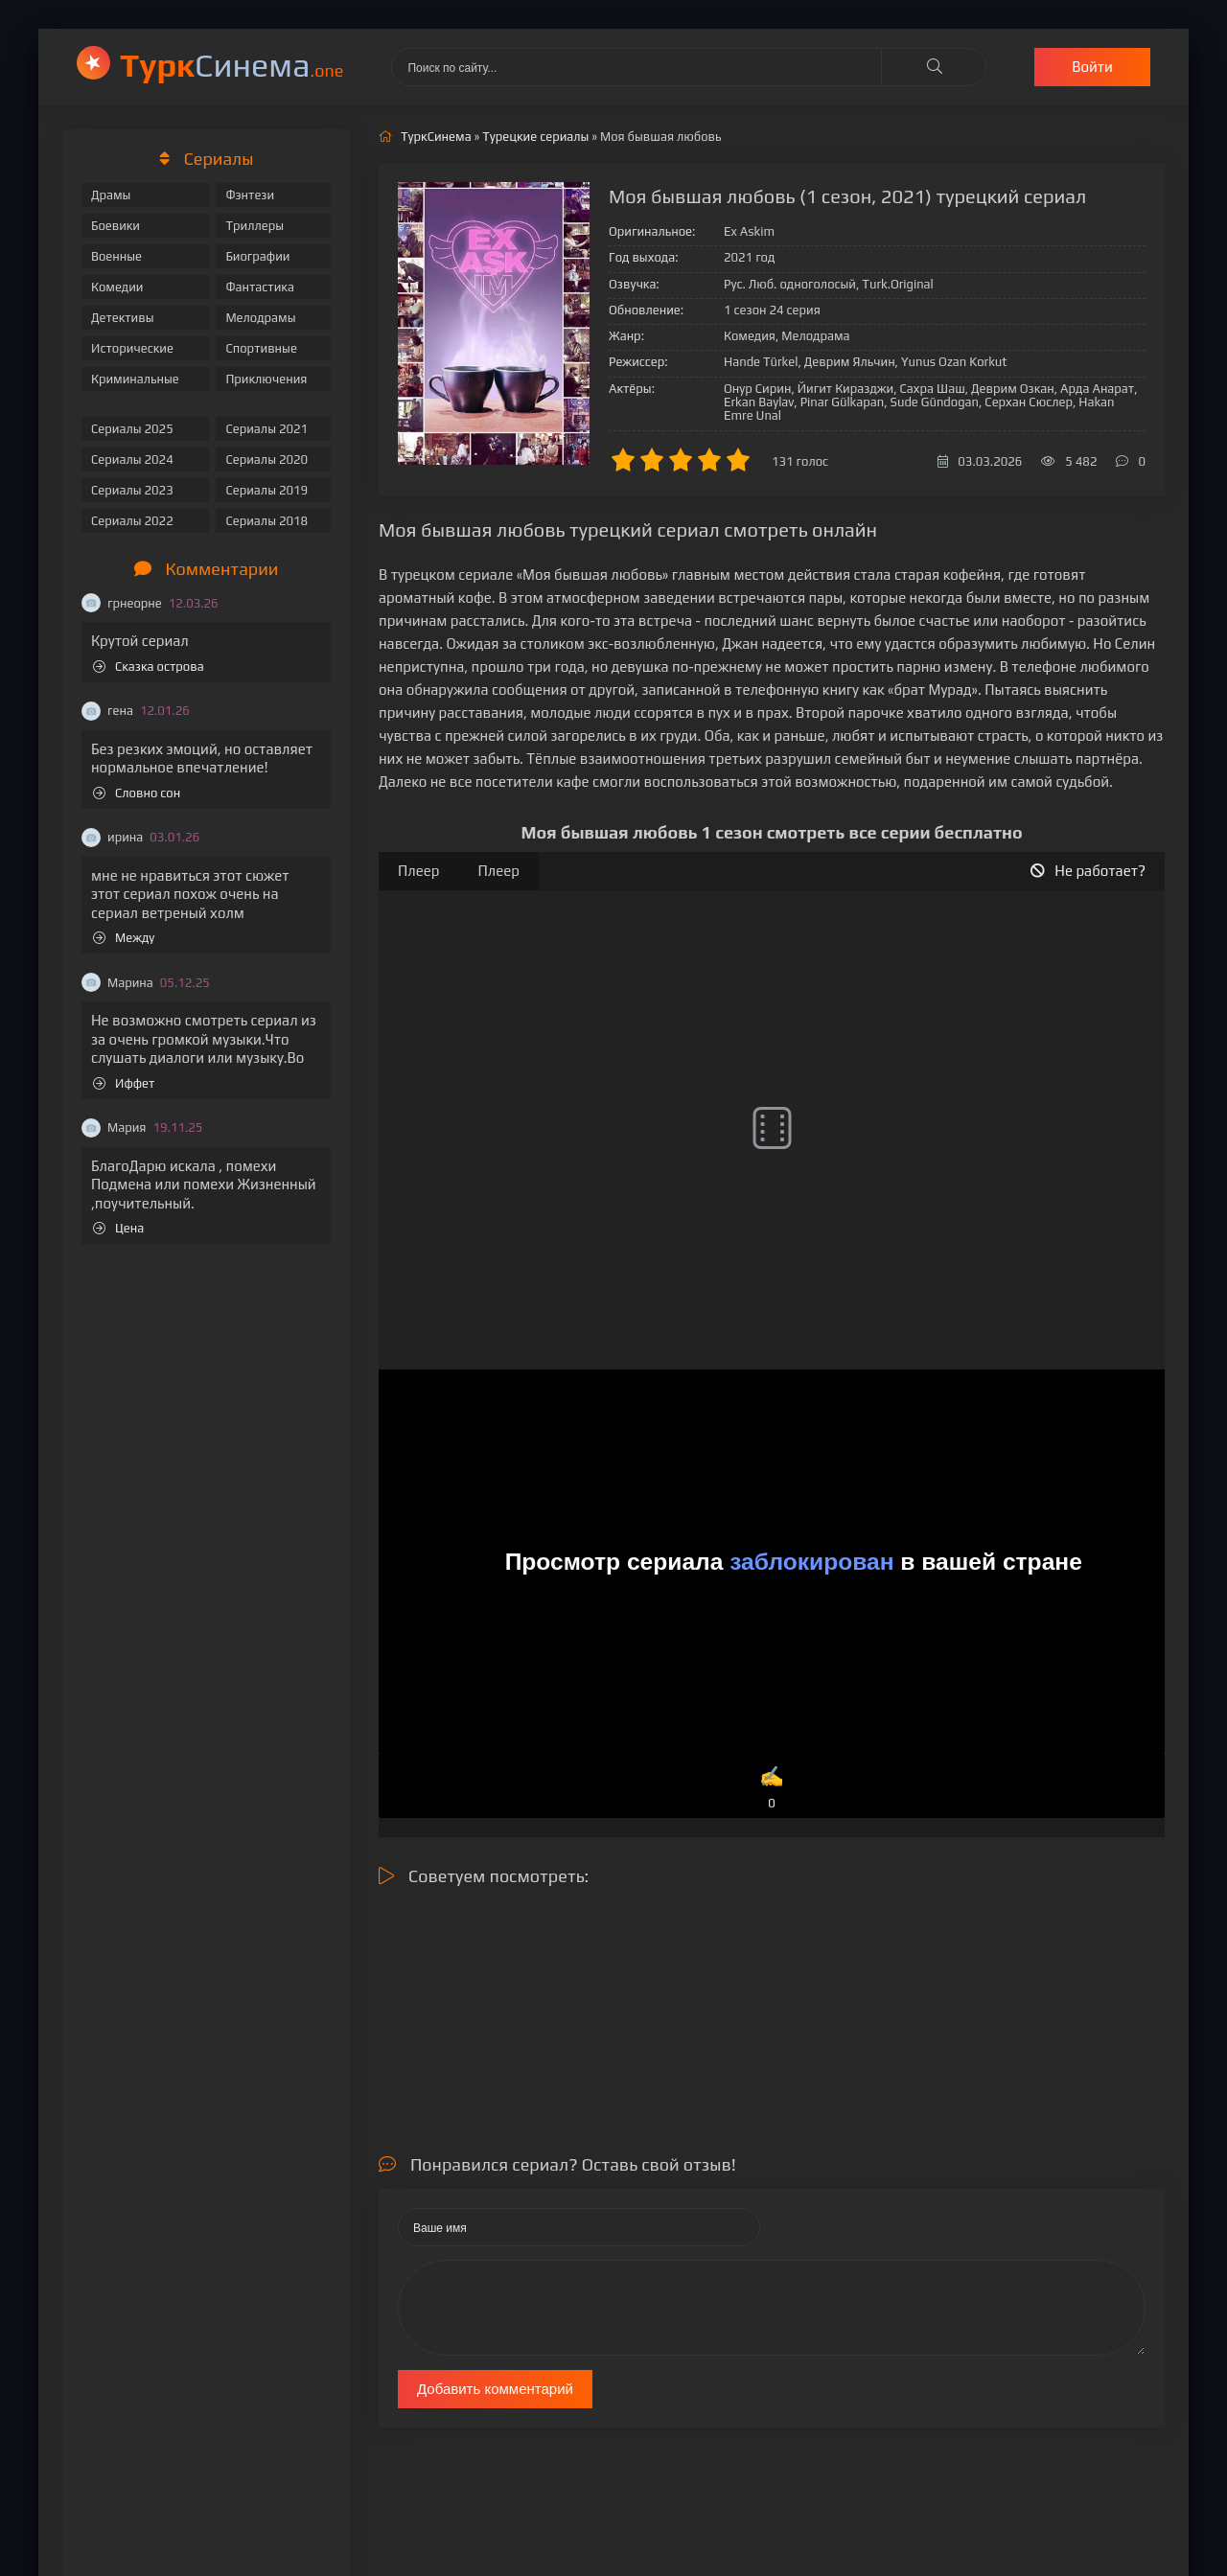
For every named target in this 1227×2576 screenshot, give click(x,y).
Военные (116, 256)
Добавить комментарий (495, 2388)
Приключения (266, 379)
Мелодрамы (260, 317)
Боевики (115, 225)
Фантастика (259, 287)
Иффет (123, 1083)
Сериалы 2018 (266, 521)
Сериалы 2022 (132, 521)
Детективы (122, 317)
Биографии (257, 256)
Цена (118, 1228)
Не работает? (1088, 870)
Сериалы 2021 (266, 429)
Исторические (132, 348)
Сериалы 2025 (132, 429)
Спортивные (260, 348)
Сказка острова (148, 666)
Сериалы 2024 (132, 459)
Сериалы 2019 (266, 490)
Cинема (231, 64)
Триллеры (254, 225)
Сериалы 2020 (266, 459)
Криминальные (135, 379)
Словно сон (136, 793)
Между (123, 938)
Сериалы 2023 (132, 490)
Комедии (117, 287)
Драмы (110, 195)
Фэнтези (249, 195)
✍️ (771, 1788)
